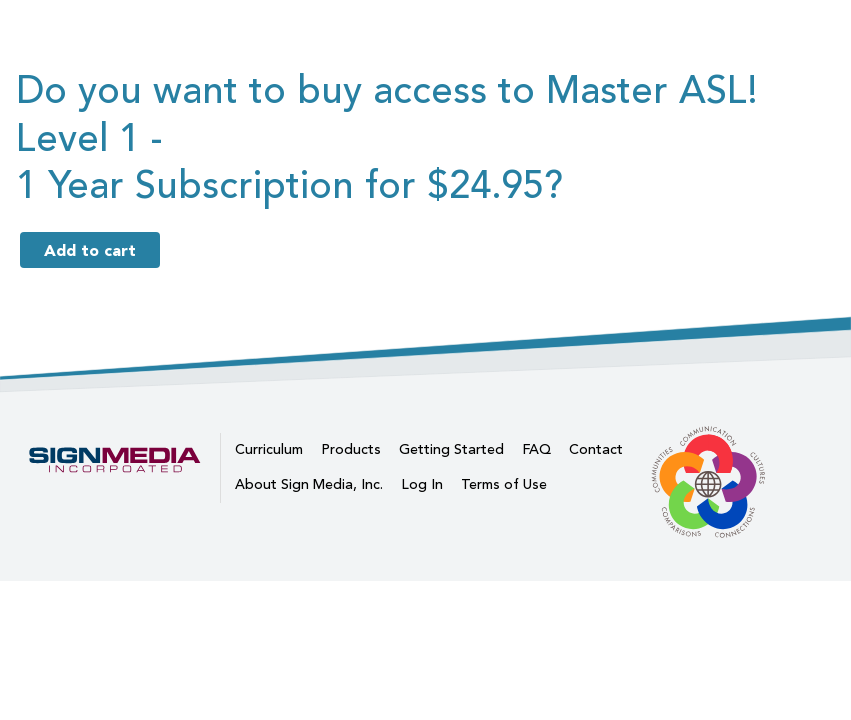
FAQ (536, 450)
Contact (596, 450)
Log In (422, 485)
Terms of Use (504, 485)
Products (351, 450)
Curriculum (269, 450)
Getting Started (451, 450)
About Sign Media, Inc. (309, 485)
